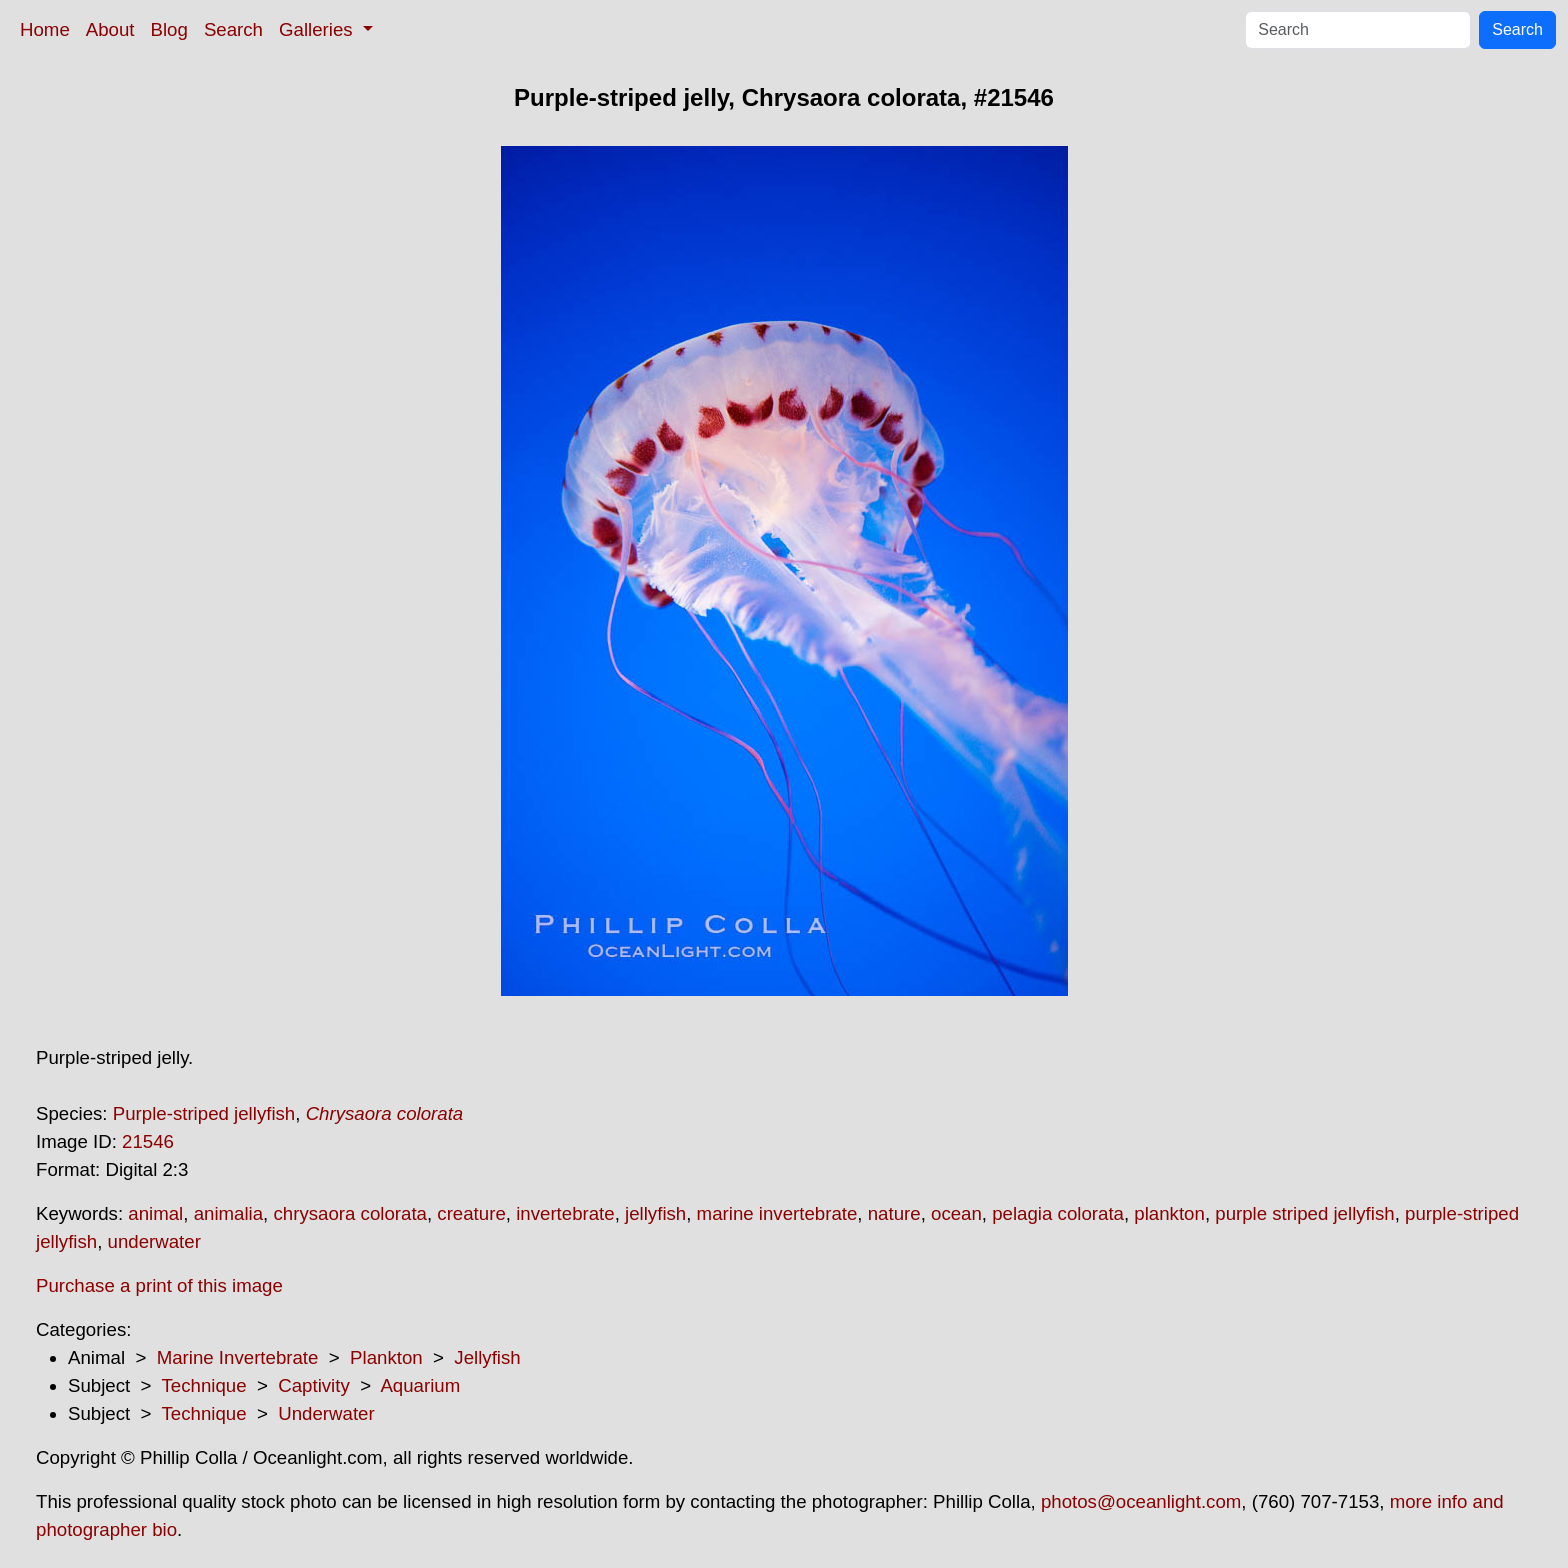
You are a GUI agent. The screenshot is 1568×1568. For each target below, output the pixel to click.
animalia (228, 1213)
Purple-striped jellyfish (204, 1113)
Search (233, 29)
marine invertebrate (777, 1213)
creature (471, 1213)
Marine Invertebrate (238, 1357)
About (110, 29)
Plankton (386, 1357)
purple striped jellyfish (1304, 1213)
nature (894, 1213)
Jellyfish (487, 1357)
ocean (956, 1213)
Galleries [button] (318, 29)
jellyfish (655, 1213)
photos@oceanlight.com (1141, 1501)
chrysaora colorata (349, 1213)
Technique (204, 1385)
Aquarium (420, 1385)
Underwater (326, 1413)
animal (155, 1213)
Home (45, 29)
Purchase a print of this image (159, 1285)
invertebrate (565, 1213)
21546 (148, 1141)
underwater (154, 1241)
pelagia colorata (1058, 1213)
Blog (169, 29)
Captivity (314, 1385)
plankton (1169, 1213)
